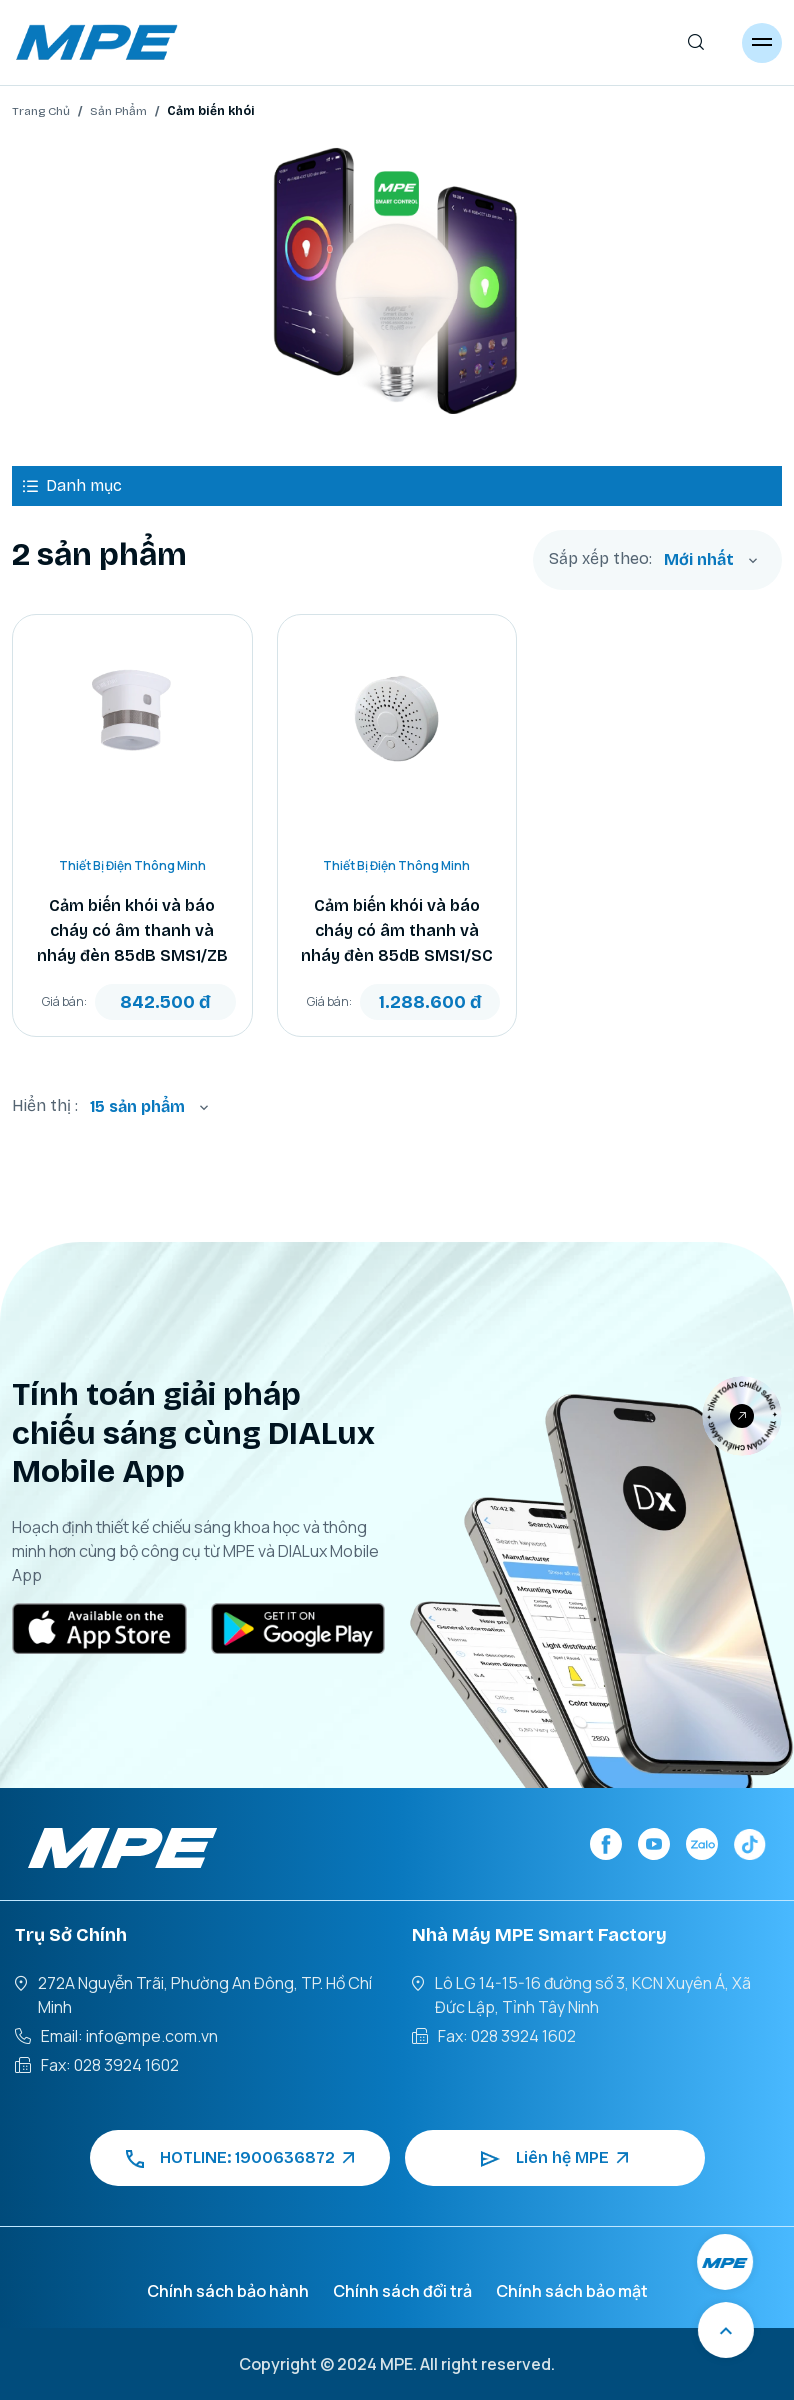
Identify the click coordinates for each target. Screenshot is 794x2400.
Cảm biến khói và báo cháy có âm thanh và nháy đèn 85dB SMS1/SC (397, 930)
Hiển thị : (45, 1105)
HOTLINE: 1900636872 (240, 2158)
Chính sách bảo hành (228, 2291)
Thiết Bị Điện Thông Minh (132, 865)
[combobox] (711, 560)
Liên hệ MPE (554, 2158)
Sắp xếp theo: (600, 559)
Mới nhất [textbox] (699, 559)
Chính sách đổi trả (402, 2291)
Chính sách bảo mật (572, 2291)
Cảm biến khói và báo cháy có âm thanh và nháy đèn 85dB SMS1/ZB (132, 930)
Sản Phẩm (118, 111)
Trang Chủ (41, 111)
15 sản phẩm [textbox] (137, 1106)
